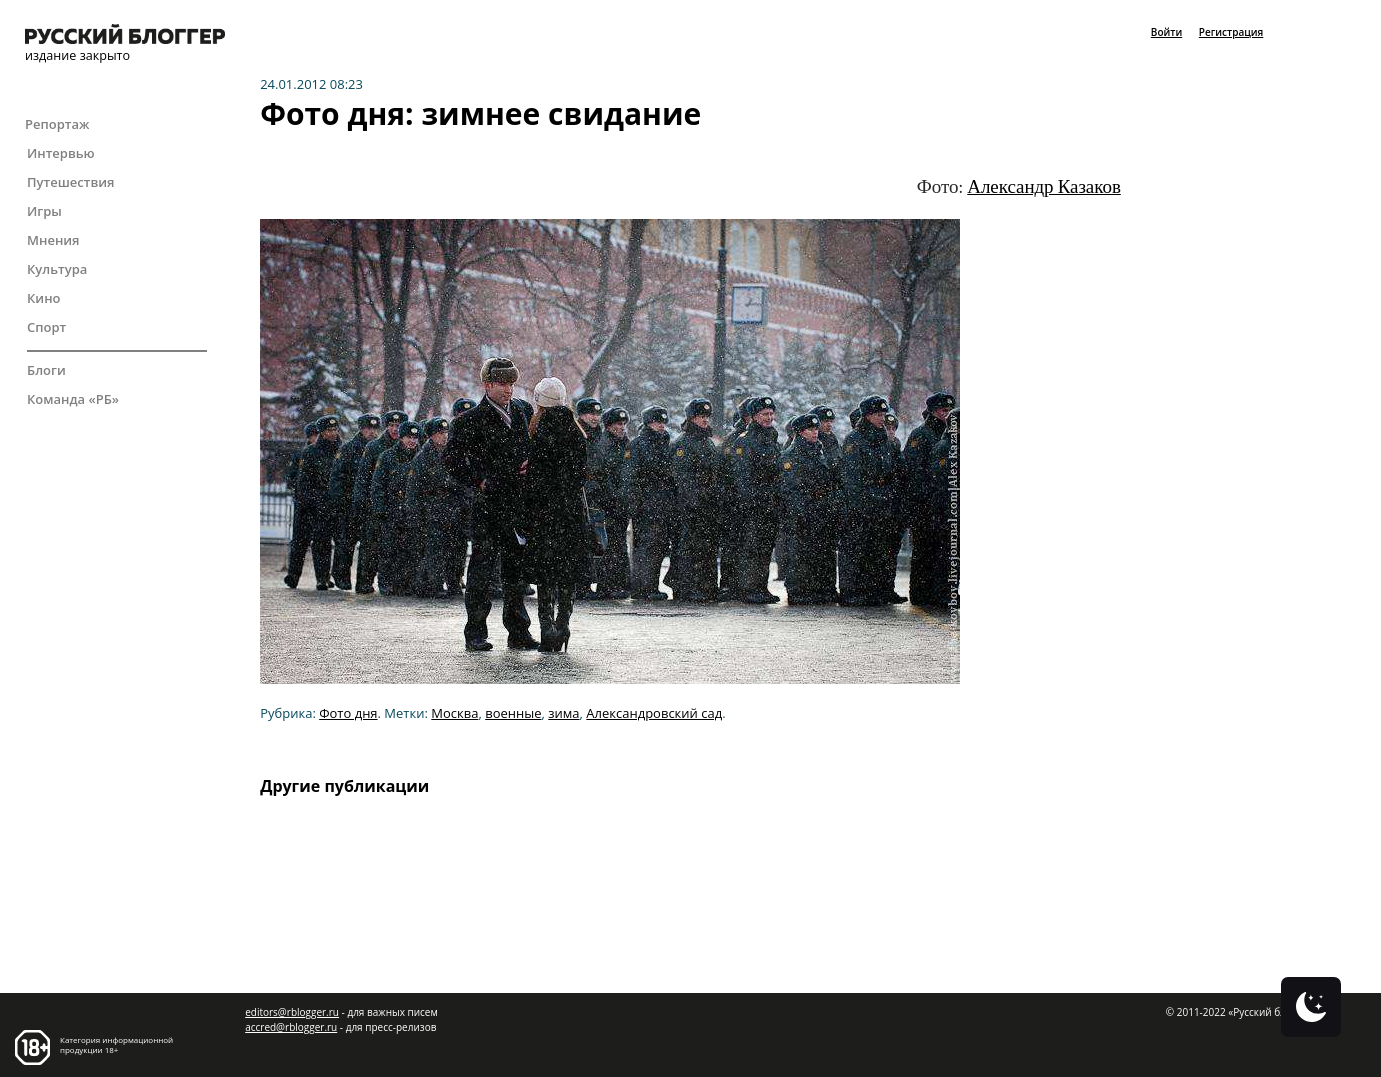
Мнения (53, 240)
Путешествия (70, 182)
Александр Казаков (1044, 187)
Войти (1166, 32)
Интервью (61, 153)
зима (563, 713)
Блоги (46, 370)
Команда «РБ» (73, 399)
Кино (44, 298)
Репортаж (57, 124)
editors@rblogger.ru (292, 1012)
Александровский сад (654, 713)
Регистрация (1231, 32)
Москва (454, 713)
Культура (57, 269)
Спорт (46, 327)
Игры (44, 211)
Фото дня (348, 713)
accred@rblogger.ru (291, 1027)
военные (513, 713)
